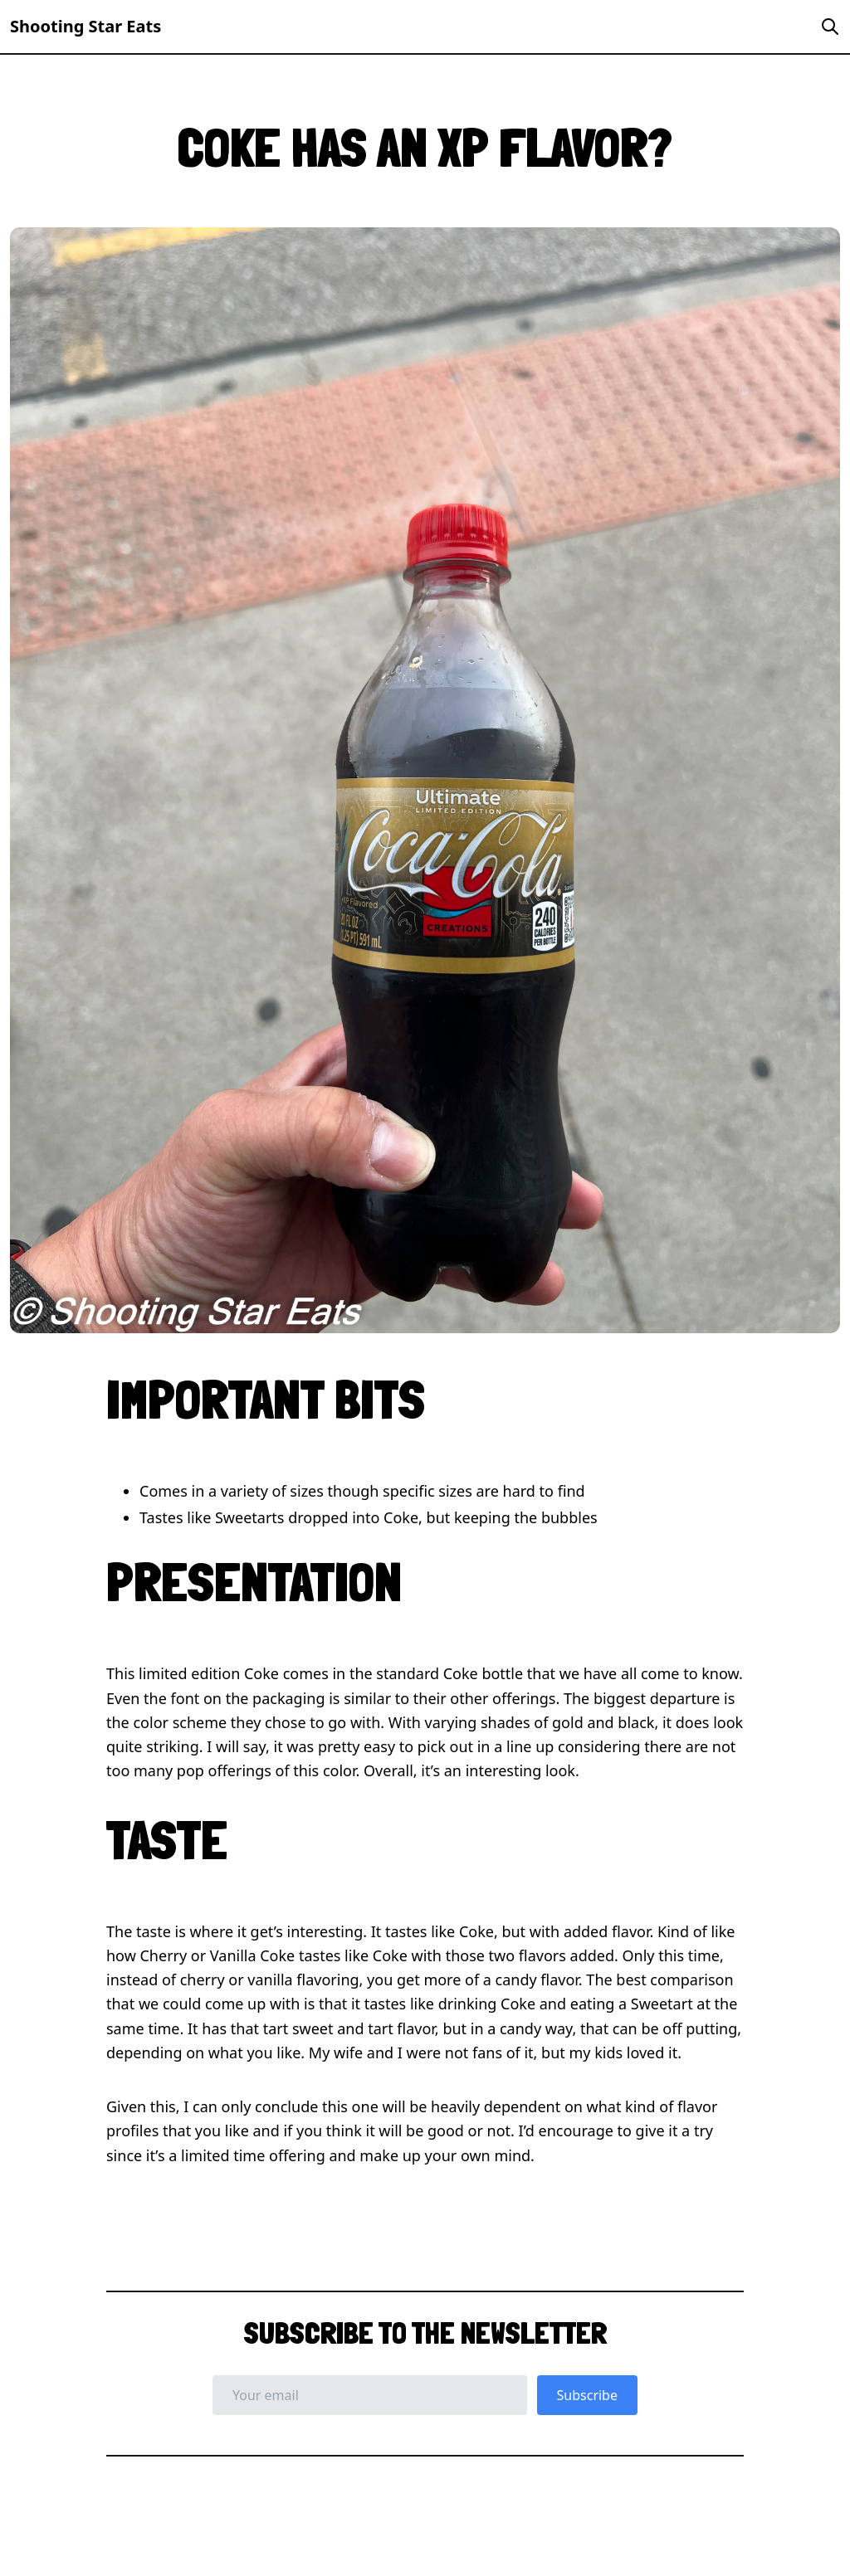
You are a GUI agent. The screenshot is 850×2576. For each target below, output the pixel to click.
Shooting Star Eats (85, 26)
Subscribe (587, 2395)
